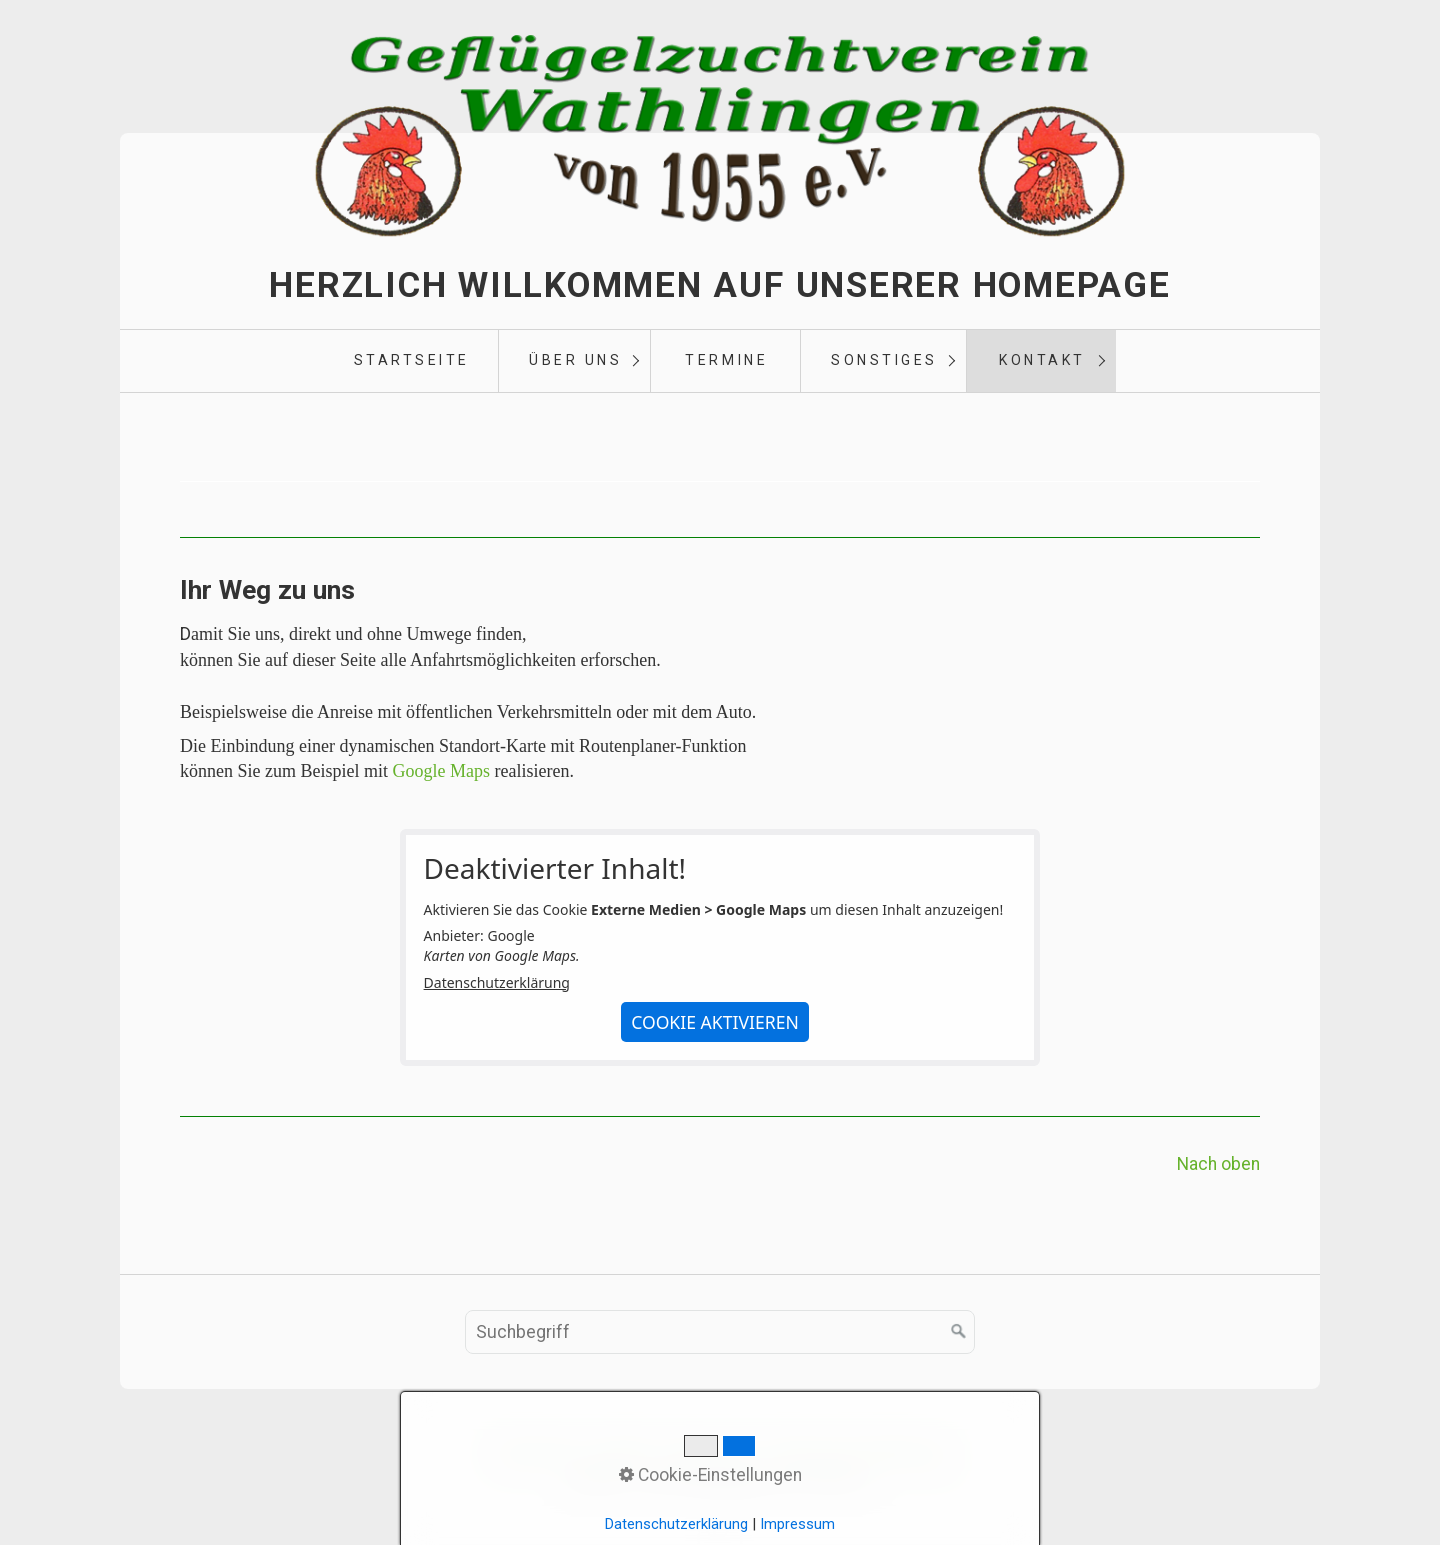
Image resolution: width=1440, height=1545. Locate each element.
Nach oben (1218, 1164)
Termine (726, 360)
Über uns (575, 360)
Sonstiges (884, 360)
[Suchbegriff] (720, 1332)
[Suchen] (959, 1332)
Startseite (412, 360)
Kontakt (1042, 360)
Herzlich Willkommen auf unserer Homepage (719, 285)
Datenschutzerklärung (497, 982)
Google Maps (441, 771)
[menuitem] (411, 361)
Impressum (710, 1454)
